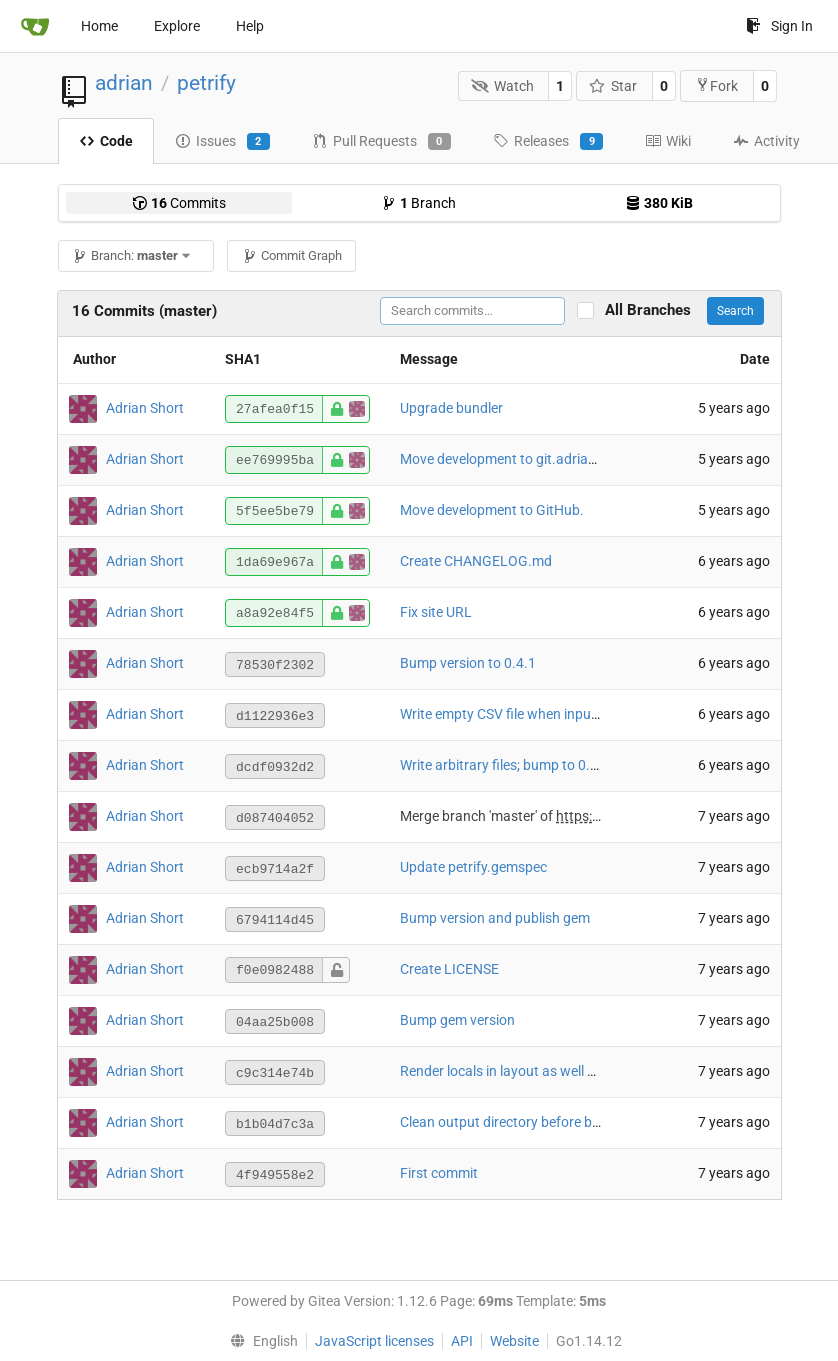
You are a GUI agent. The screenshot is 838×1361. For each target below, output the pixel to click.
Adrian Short (145, 408)
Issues (222, 142)
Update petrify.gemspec (473, 867)
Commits (179, 203)
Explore (177, 26)
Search (735, 311)
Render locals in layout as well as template (530, 1071)
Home (99, 26)
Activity (766, 141)
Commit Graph (292, 255)
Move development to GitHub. (492, 510)
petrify (206, 83)
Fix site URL (436, 612)
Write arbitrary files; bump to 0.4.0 (505, 765)
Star (613, 86)
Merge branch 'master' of (478, 816)
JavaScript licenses (374, 1341)
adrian (124, 83)
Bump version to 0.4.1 (468, 663)
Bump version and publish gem (495, 918)
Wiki (668, 141)
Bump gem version (457, 1020)
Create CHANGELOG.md (476, 561)
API (462, 1341)
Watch (502, 86)
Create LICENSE (449, 969)
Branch (418, 203)
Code (106, 141)
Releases (548, 142)
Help (250, 26)
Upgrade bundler (451, 408)
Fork (716, 85)
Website (514, 1341)
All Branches (654, 310)
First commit (439, 1173)
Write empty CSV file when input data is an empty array (569, 714)
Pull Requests (381, 142)
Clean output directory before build (507, 1122)
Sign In (779, 26)
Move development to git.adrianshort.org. (529, 459)
